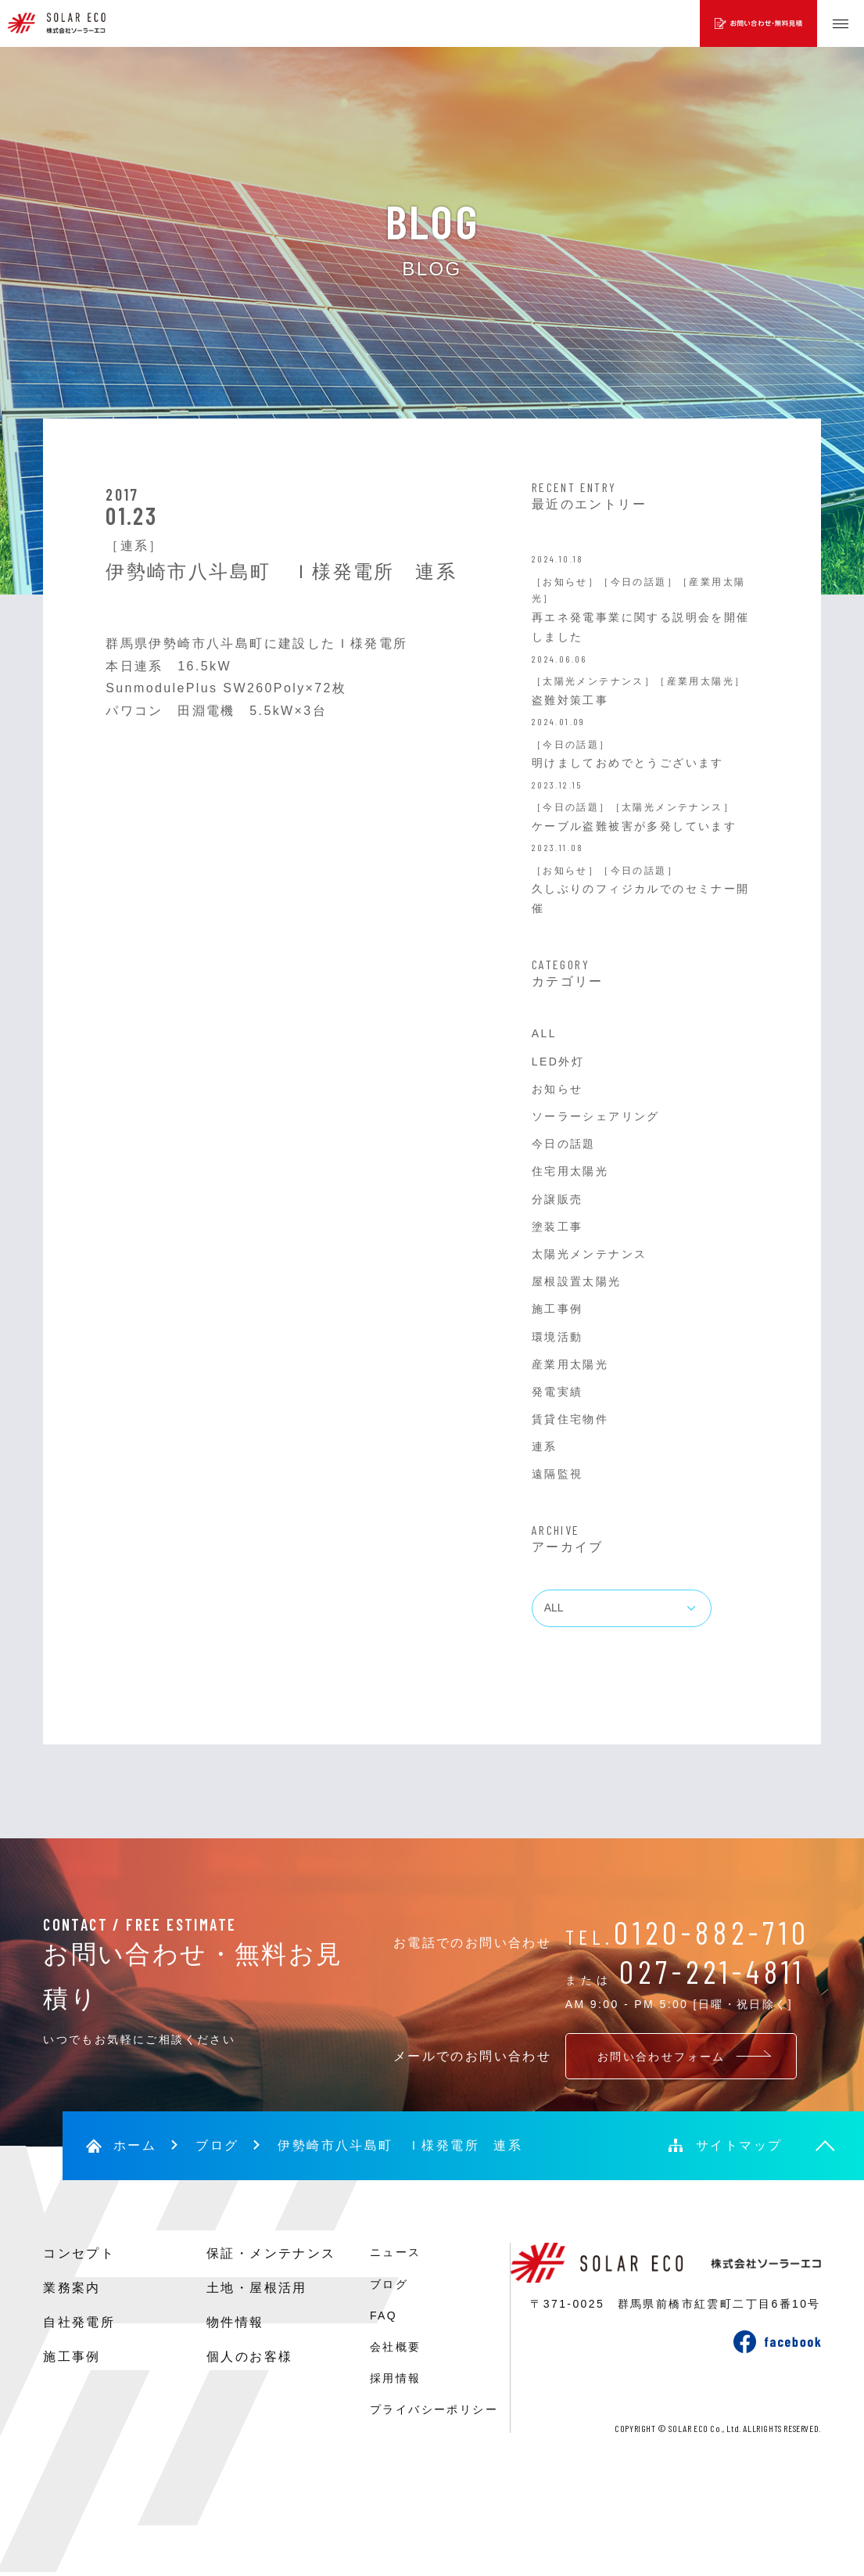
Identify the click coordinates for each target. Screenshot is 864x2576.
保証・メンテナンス (271, 2253)
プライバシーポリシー (434, 2409)
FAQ (383, 2315)
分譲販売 (557, 1199)
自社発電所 (79, 2322)
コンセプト (79, 2253)
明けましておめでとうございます (628, 762)
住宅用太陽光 (570, 1171)
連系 (544, 1446)
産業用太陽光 (570, 1364)
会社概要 (395, 2347)
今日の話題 (564, 1143)
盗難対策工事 (570, 700)
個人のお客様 (249, 2356)
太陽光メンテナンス (589, 1254)
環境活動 (557, 1337)
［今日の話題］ (638, 582)
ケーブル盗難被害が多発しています (634, 826)
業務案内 (72, 2287)
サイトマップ (739, 2145)
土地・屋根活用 (256, 2287)
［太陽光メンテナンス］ (593, 681)
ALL (544, 1033)
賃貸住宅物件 (570, 1419)
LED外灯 (558, 1061)
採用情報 (395, 2378)
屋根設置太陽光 (577, 1281)
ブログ (216, 2145)
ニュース (395, 2252)
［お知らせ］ (565, 582)
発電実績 (557, 1391)
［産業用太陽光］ (700, 681)
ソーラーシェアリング (596, 1116)
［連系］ (134, 545)
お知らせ (557, 1089)
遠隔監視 (557, 1474)
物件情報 (235, 2322)
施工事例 (557, 1308)
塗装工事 (557, 1226)
